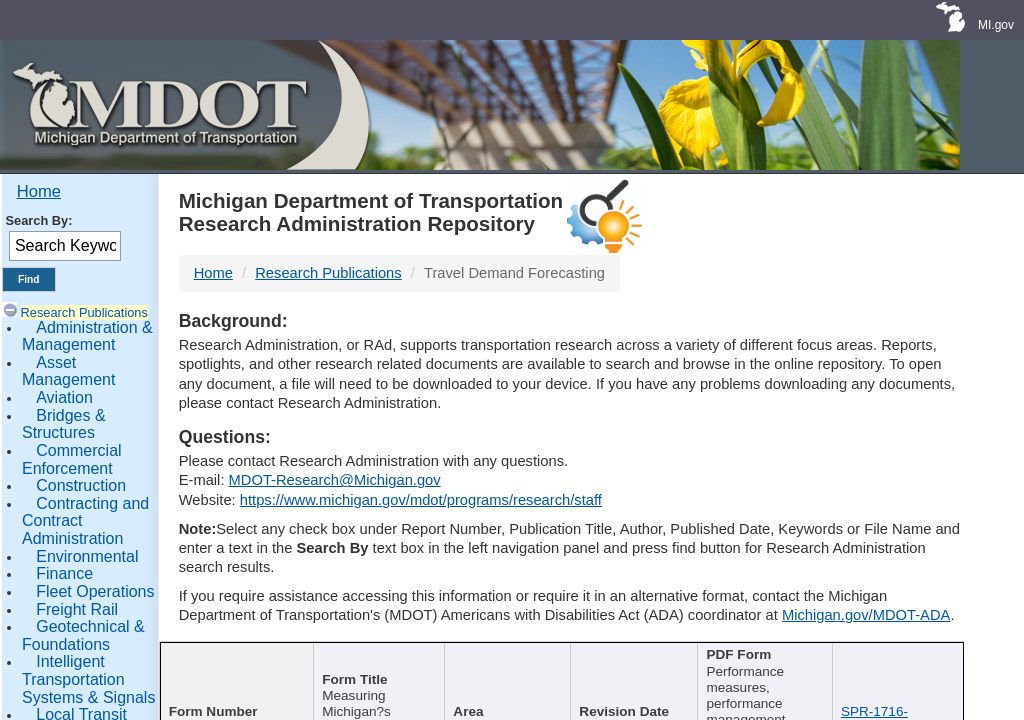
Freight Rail (77, 609)
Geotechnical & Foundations (83, 635)
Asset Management (68, 371)
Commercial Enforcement (72, 459)
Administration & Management (87, 336)
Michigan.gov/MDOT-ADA (866, 615)
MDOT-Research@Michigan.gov (335, 480)
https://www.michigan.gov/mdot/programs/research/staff (421, 500)
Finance (64, 573)
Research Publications (84, 312)
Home (39, 191)
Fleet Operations (95, 591)
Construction (81, 485)
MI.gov (996, 25)
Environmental (87, 556)
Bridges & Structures (64, 424)
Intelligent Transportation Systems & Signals (88, 679)
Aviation (64, 397)
